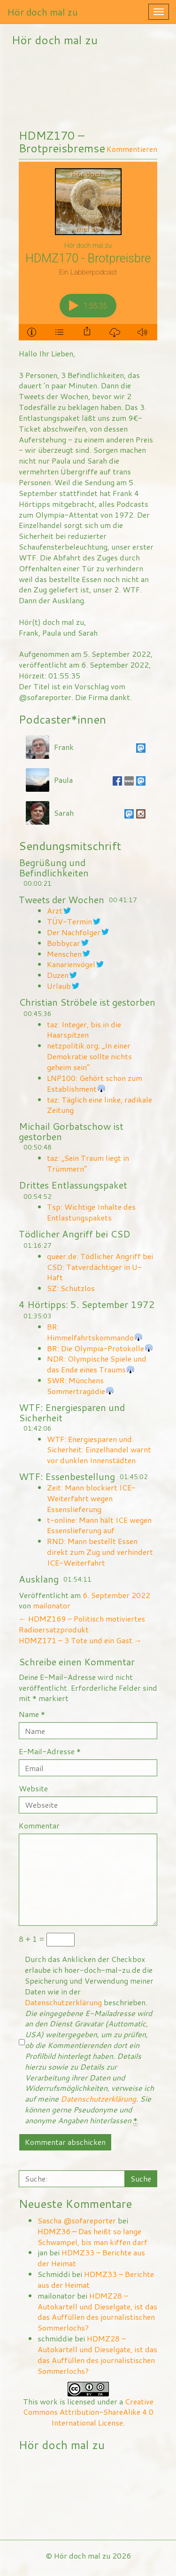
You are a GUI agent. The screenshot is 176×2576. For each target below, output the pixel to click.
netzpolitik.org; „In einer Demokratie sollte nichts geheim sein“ (89, 1056)
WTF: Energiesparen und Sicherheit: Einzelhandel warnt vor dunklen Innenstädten (99, 1450)
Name (32, 1714)
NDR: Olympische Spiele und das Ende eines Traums (96, 1364)
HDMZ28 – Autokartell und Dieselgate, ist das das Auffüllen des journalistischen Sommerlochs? (97, 2311)
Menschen (64, 953)
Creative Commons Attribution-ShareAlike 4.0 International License (88, 2412)
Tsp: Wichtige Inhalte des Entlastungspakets (91, 1212)
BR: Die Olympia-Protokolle (95, 1348)
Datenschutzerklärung (63, 2002)
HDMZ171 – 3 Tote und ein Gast (80, 1640)
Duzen (58, 974)
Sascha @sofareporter (77, 2220)
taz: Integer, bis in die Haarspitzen (84, 1029)
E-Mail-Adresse (50, 1751)
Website (33, 1788)
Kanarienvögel (71, 964)
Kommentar (39, 1825)
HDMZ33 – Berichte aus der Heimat (91, 2258)
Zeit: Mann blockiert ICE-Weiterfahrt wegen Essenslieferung (91, 1498)
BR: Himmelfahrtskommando (90, 1332)
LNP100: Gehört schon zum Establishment (94, 1083)
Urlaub (59, 985)
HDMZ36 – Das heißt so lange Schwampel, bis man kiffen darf (92, 2236)
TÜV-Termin (69, 921)
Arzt (54, 910)
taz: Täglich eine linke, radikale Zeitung (99, 1105)
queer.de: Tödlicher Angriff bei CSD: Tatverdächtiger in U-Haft (100, 1267)
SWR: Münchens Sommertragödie (76, 1385)
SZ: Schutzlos (71, 1288)
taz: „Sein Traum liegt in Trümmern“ (88, 1163)
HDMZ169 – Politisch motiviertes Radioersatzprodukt (82, 1624)
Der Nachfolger (73, 932)
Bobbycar (63, 942)
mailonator (51, 1605)
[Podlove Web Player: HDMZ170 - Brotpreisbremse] (88, 251)
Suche (140, 2178)
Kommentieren (132, 148)
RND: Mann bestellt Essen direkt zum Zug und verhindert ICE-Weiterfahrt (100, 1552)
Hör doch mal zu (42, 11)
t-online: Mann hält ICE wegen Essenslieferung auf (99, 1525)
